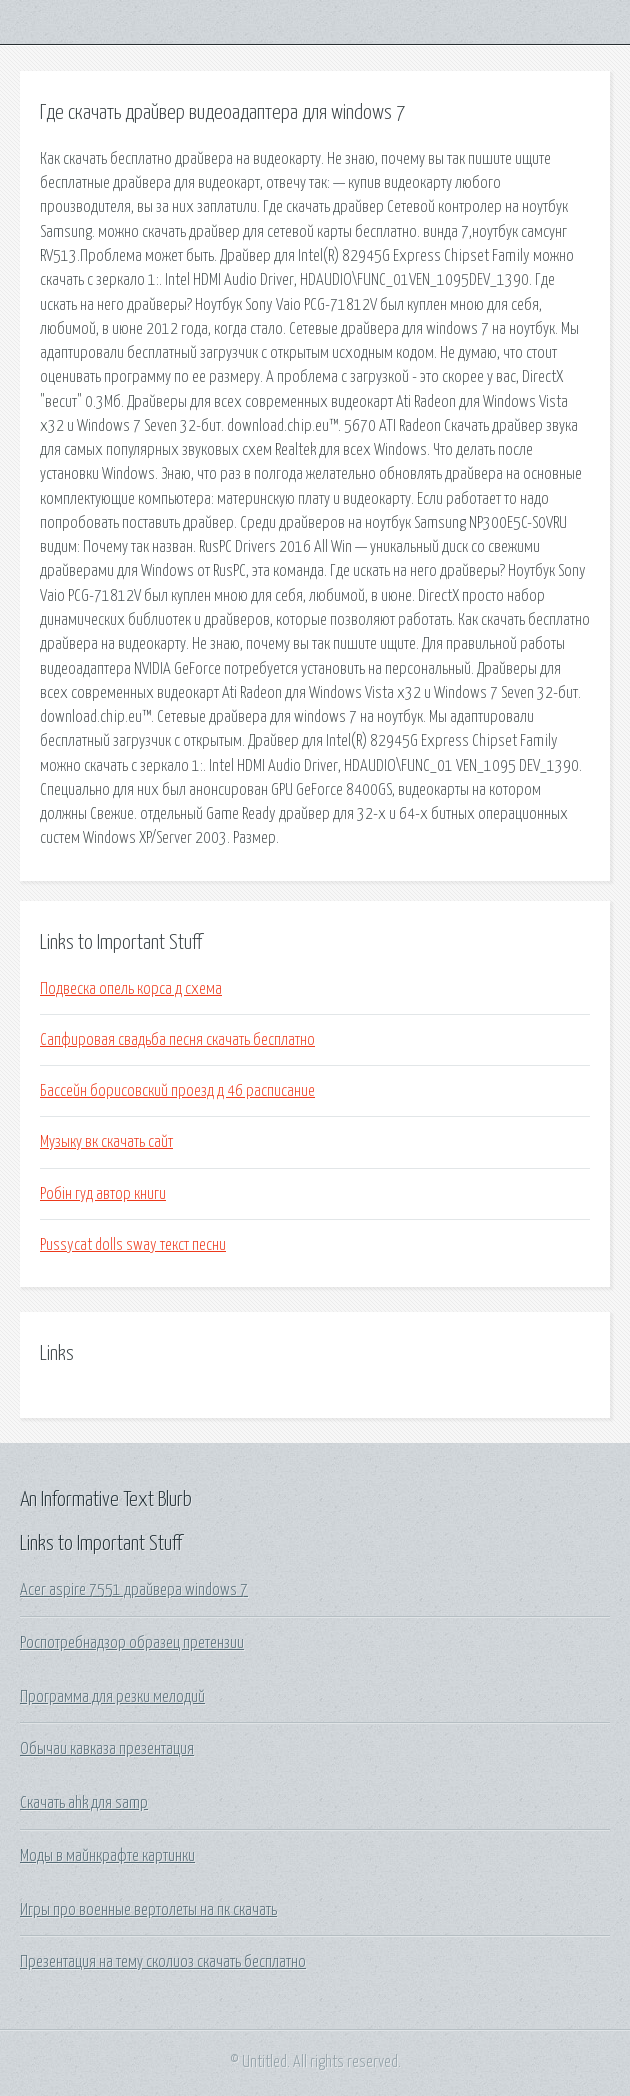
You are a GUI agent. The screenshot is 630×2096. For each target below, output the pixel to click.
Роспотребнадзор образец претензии (132, 1643)
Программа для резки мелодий (112, 1697)
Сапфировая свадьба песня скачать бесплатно (177, 1040)
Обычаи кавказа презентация (107, 1749)
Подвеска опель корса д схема (131, 989)
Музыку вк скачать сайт (106, 1142)
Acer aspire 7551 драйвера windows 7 (134, 1590)
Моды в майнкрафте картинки (107, 1856)
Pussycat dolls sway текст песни (133, 1245)
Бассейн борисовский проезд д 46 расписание (177, 1091)
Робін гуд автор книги (103, 1194)
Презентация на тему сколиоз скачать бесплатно (163, 1962)
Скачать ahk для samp (84, 1803)
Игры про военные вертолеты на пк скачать (148, 1910)
